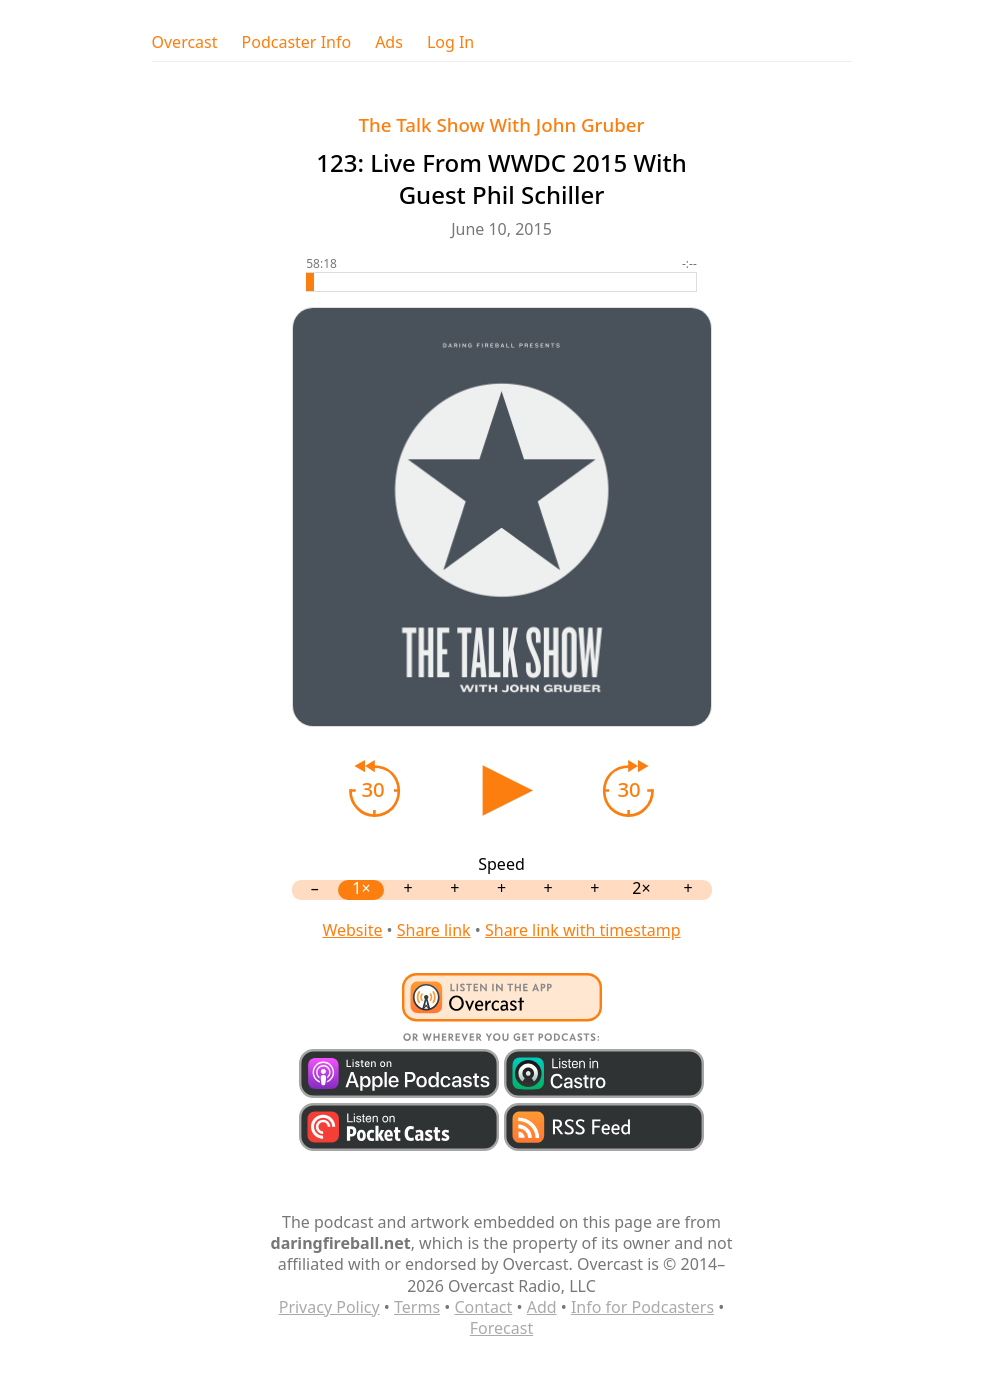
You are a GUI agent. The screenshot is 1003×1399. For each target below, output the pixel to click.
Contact (483, 1307)
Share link (434, 930)
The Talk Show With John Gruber (502, 124)
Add (542, 1307)
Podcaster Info (297, 42)
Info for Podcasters (642, 1307)
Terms (417, 1307)
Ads (389, 42)
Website (352, 930)
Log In (450, 42)
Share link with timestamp (583, 930)
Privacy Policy (329, 1307)
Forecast (501, 1328)
